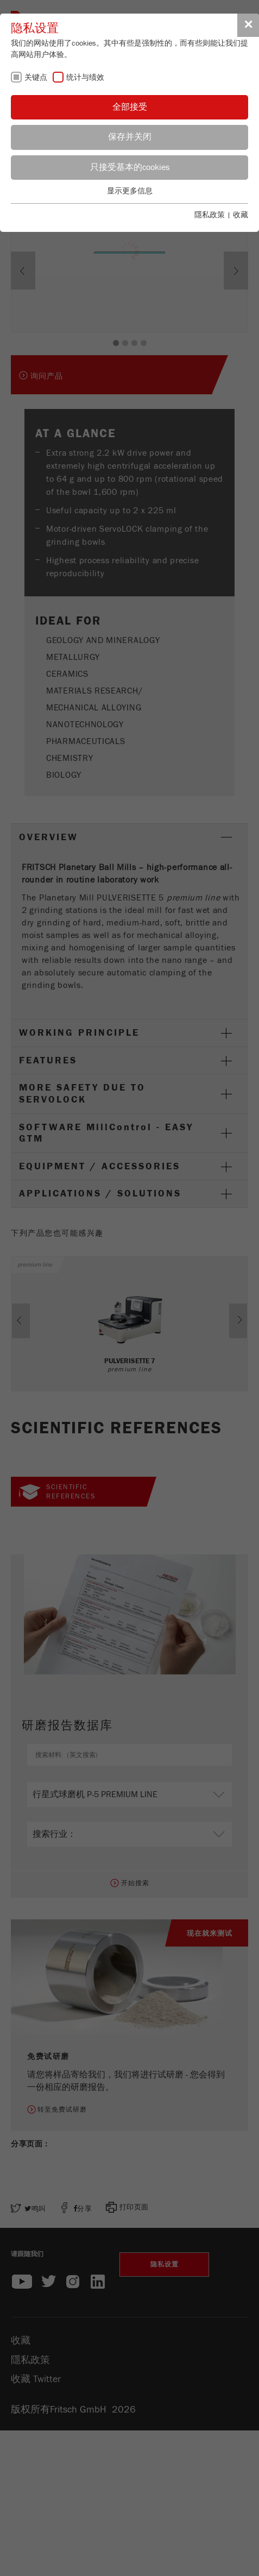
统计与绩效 (85, 77)
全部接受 (129, 107)
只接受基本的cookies (129, 167)
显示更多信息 (130, 191)
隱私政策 (209, 215)
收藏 (240, 215)
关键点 (35, 77)
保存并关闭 (129, 137)
